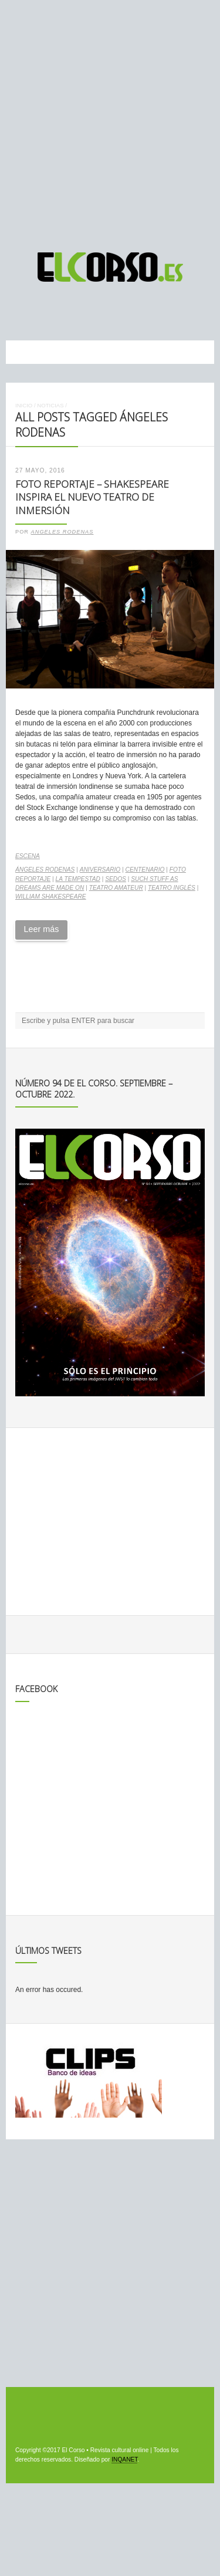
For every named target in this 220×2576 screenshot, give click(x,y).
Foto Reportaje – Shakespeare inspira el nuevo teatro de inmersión (92, 497)
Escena (27, 856)
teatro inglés (171, 887)
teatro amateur (116, 887)
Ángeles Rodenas (45, 869)
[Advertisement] (110, 121)
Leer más (41, 929)
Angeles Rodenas (62, 532)
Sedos (115, 879)
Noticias (50, 405)
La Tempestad (78, 879)
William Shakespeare (50, 896)
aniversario (100, 869)
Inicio (23, 405)
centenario (145, 869)
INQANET (124, 2459)
